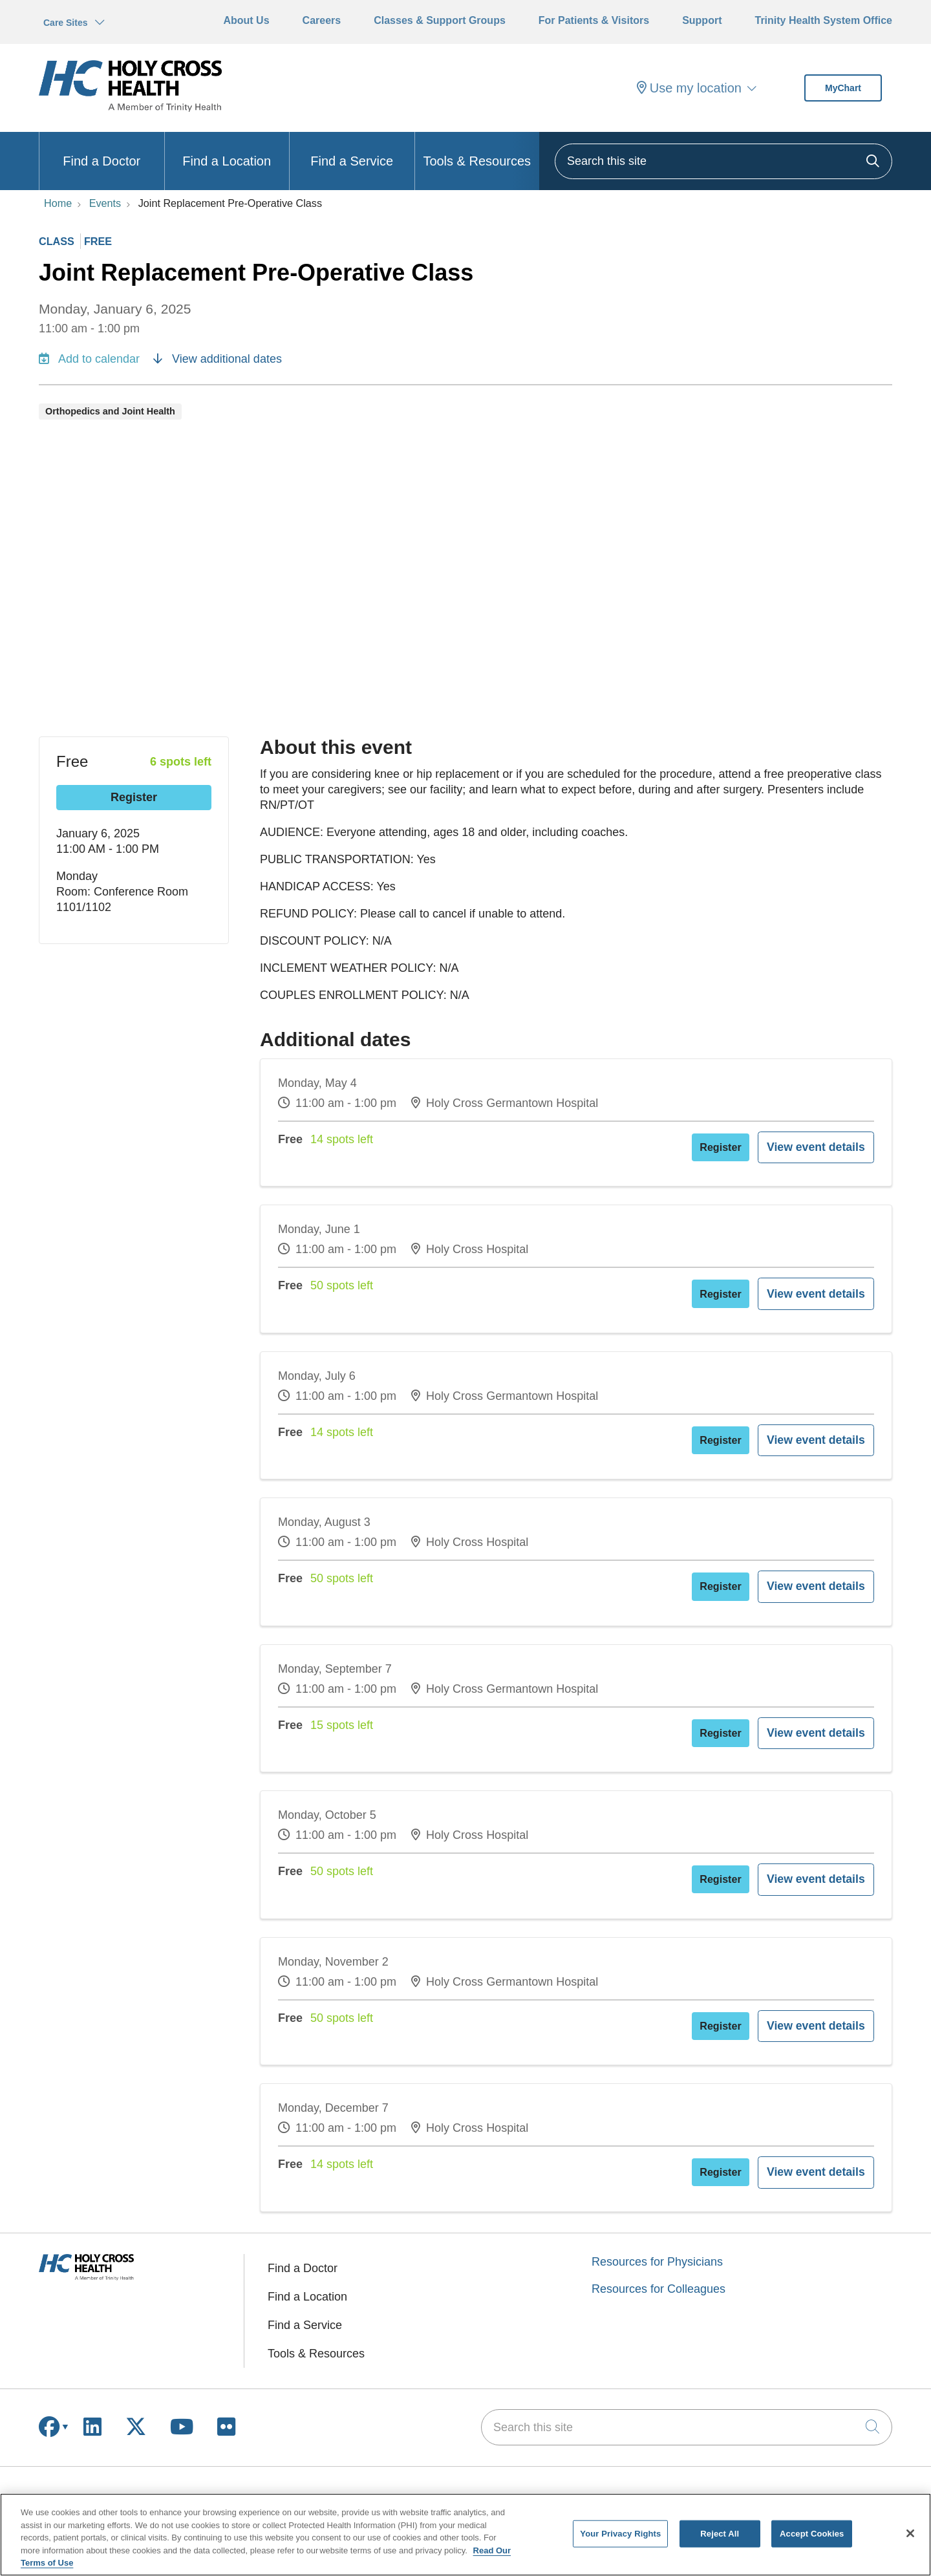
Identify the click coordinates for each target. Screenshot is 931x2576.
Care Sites (65, 22)
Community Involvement (632, 2485)
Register (134, 797)
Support (702, 20)
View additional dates (217, 358)
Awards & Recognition (627, 2464)
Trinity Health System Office (823, 20)
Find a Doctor (101, 150)
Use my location (689, 87)
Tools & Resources (477, 150)
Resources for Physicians (657, 2198)
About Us (246, 20)
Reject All (719, 2533)
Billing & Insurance (87, 2485)
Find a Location (227, 150)
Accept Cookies (812, 2533)
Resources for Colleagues (658, 2225)
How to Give (777, 2485)
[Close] (910, 2533)
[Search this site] (723, 161)
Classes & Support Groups (440, 20)
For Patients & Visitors (594, 20)
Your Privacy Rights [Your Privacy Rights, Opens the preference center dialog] (620, 2533)
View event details (829, 1143)
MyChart (843, 88)
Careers (322, 20)
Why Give (771, 2464)
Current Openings (438, 2464)
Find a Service (352, 150)
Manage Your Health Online (110, 2464)
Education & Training (446, 2485)
